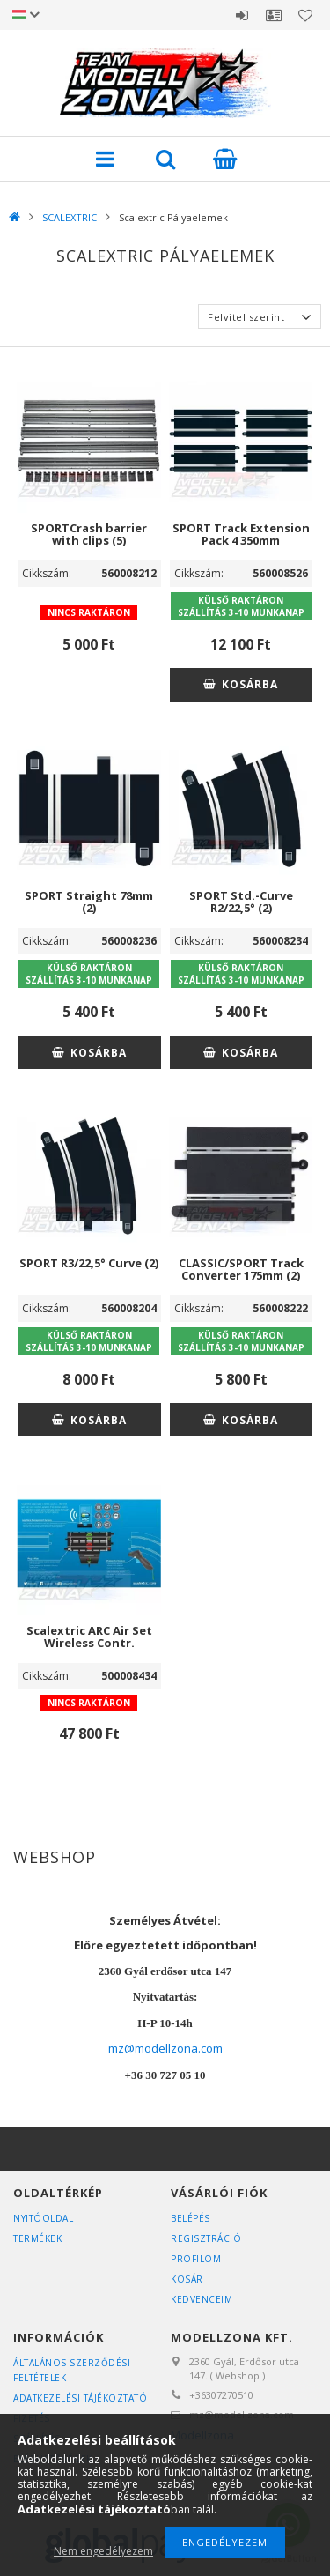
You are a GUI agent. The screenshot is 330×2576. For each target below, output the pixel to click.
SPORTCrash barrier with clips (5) (89, 534)
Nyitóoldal (43, 2218)
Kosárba (250, 684)
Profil (273, 15)
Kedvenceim (201, 2299)
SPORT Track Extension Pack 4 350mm (241, 534)
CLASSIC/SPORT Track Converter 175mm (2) (241, 1269)
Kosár (187, 2279)
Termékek (37, 2238)
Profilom (196, 2259)
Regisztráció (206, 2238)
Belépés (242, 15)
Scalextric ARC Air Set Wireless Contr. (89, 1636)
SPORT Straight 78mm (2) (89, 901)
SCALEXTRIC (69, 217)
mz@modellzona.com (165, 2048)
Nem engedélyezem (103, 2550)
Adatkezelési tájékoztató (80, 2398)
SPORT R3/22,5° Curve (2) (88, 1263)
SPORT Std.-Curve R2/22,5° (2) (241, 901)
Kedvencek (305, 15)
